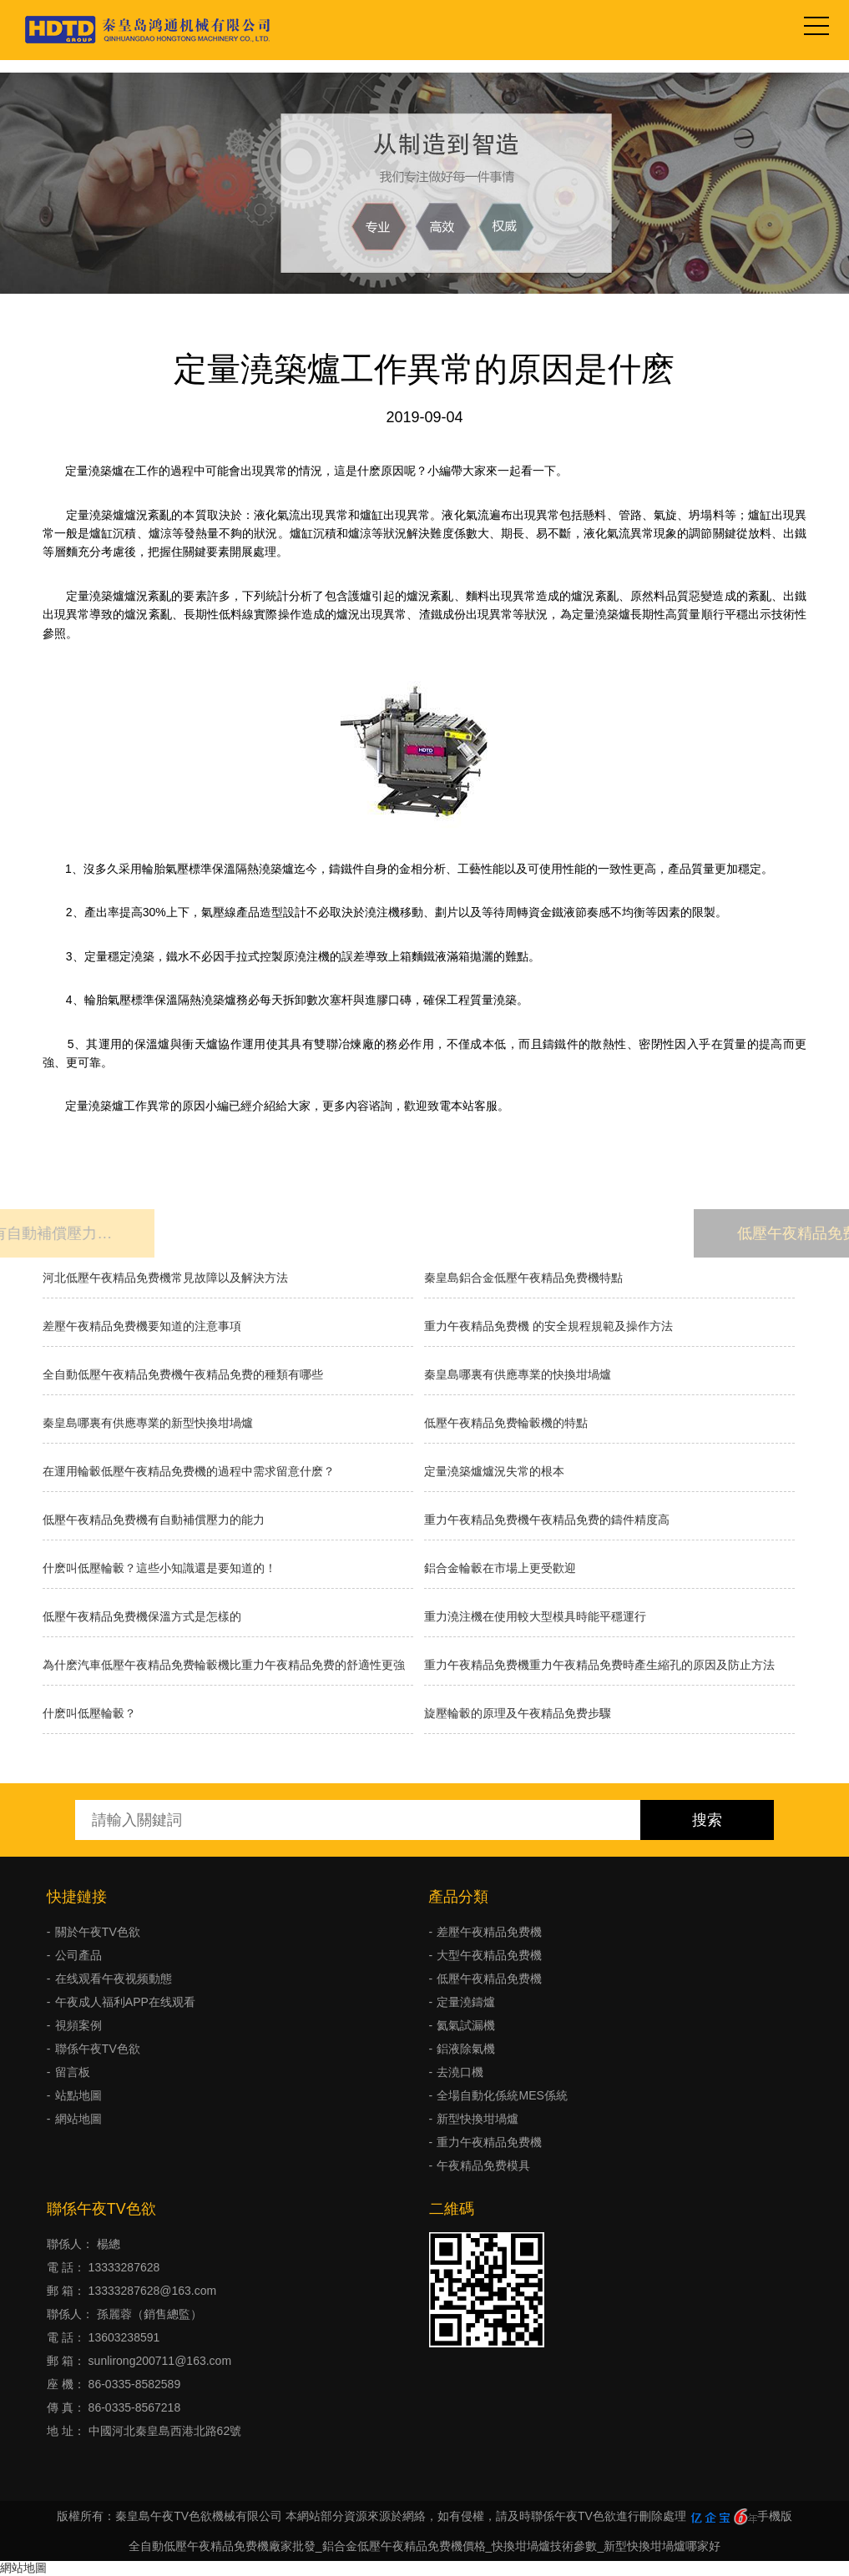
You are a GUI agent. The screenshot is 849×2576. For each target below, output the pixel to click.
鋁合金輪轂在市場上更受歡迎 (500, 1568)
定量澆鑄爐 (466, 2002)
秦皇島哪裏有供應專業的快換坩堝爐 (517, 1374)
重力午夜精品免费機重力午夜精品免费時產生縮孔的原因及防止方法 (599, 1664)
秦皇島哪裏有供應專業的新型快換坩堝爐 (148, 1422)
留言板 (72, 2072)
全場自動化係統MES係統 (502, 2095)
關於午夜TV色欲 (97, 1931)
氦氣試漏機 (466, 2025)
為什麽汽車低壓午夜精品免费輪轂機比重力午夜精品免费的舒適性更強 (224, 1664)
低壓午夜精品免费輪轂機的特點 (506, 1422)
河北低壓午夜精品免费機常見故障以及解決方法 (165, 1277)
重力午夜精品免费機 (489, 2142)
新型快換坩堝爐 (477, 2118)
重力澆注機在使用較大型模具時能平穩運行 (535, 1616)
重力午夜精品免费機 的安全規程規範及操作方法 (548, 1326)
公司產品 (78, 1955)
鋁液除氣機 (466, 2048)
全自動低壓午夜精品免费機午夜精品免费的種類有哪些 (183, 1374)
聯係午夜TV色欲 (97, 2048)
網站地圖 (78, 2118)
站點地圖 (78, 2095)
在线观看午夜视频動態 (113, 1978)
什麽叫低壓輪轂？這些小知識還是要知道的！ (159, 1568)
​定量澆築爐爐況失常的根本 (494, 1471)
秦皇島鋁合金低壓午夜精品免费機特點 (523, 1277)
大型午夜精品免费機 (489, 1955)
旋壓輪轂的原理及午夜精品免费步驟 (517, 1713)
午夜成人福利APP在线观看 (125, 2002)
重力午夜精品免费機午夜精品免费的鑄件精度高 (547, 1519)
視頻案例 (78, 2025)
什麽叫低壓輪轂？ (89, 1713)
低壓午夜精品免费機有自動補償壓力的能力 (154, 1519)
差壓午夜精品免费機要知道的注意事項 (142, 1326)
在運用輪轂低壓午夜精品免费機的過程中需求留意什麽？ (189, 1471)
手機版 (774, 2516)
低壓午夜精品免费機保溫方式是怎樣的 (142, 1616)
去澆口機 (460, 2072)
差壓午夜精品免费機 (489, 1931)
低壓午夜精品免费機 (489, 1978)
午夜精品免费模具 (483, 2165)
